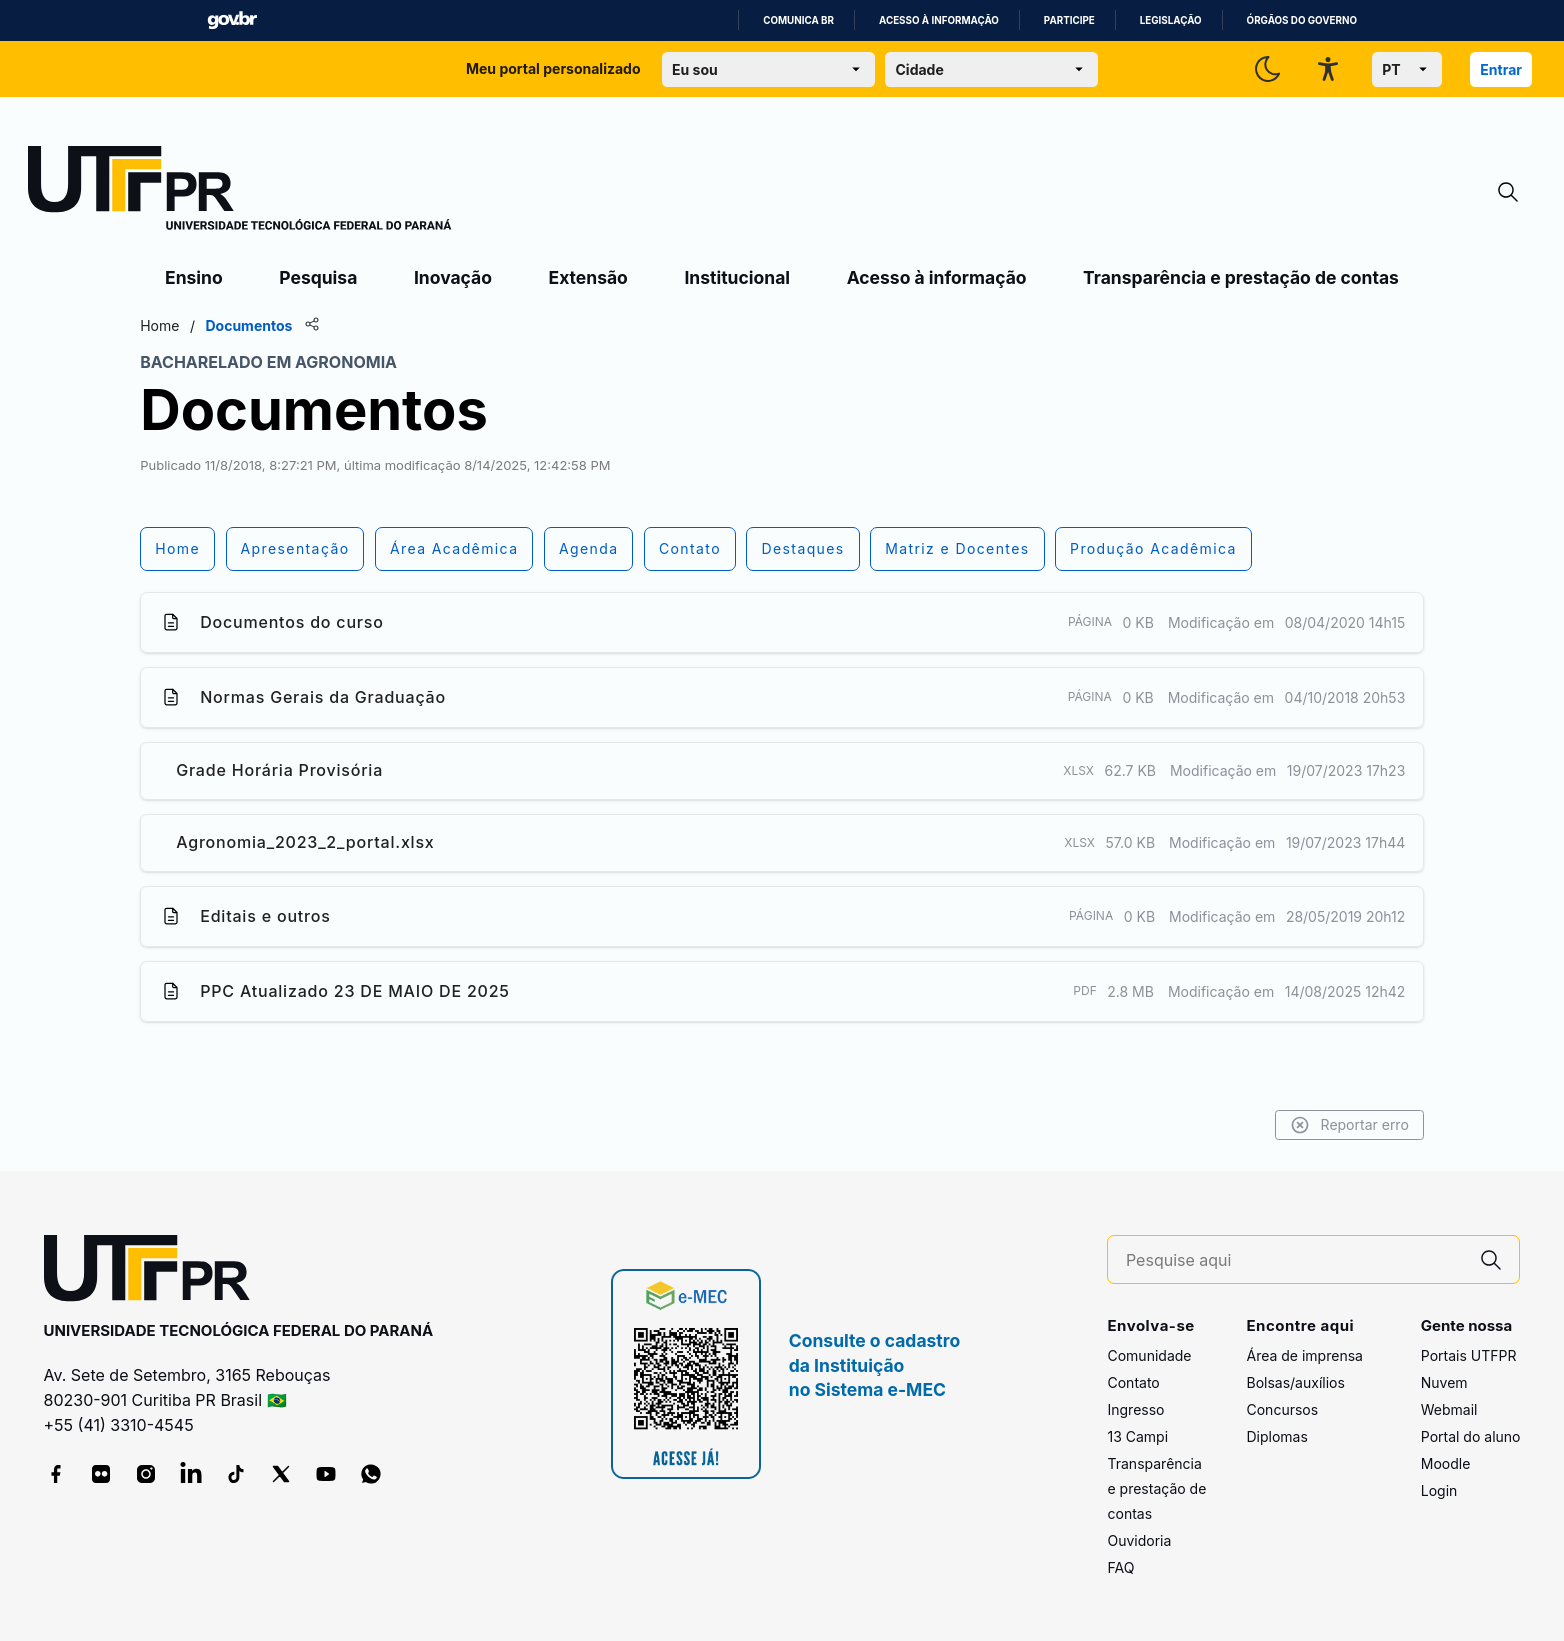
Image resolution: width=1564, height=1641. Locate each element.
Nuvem (1444, 1382)
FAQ (1120, 1567)
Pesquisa (318, 277)
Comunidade (1149, 1355)
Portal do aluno (1471, 1436)
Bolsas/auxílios (1295, 1382)
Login (1439, 1490)
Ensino (194, 277)
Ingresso (1135, 1409)
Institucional (737, 277)
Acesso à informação (939, 20)
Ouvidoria (1139, 1540)
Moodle (1446, 1463)
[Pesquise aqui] (1295, 1260)
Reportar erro (1322, 1125)
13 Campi (1137, 1436)
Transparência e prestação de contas (1241, 277)
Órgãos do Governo (1302, 20)
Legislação (1171, 20)
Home (186, 325)
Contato (1133, 1382)
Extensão (588, 277)
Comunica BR (798, 20)
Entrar (1501, 69)
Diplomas (1276, 1436)
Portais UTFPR (1469, 1355)
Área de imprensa (1304, 1355)
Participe (1069, 20)
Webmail (1449, 1409)
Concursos (1282, 1409)
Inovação (453, 277)
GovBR (232, 20)
